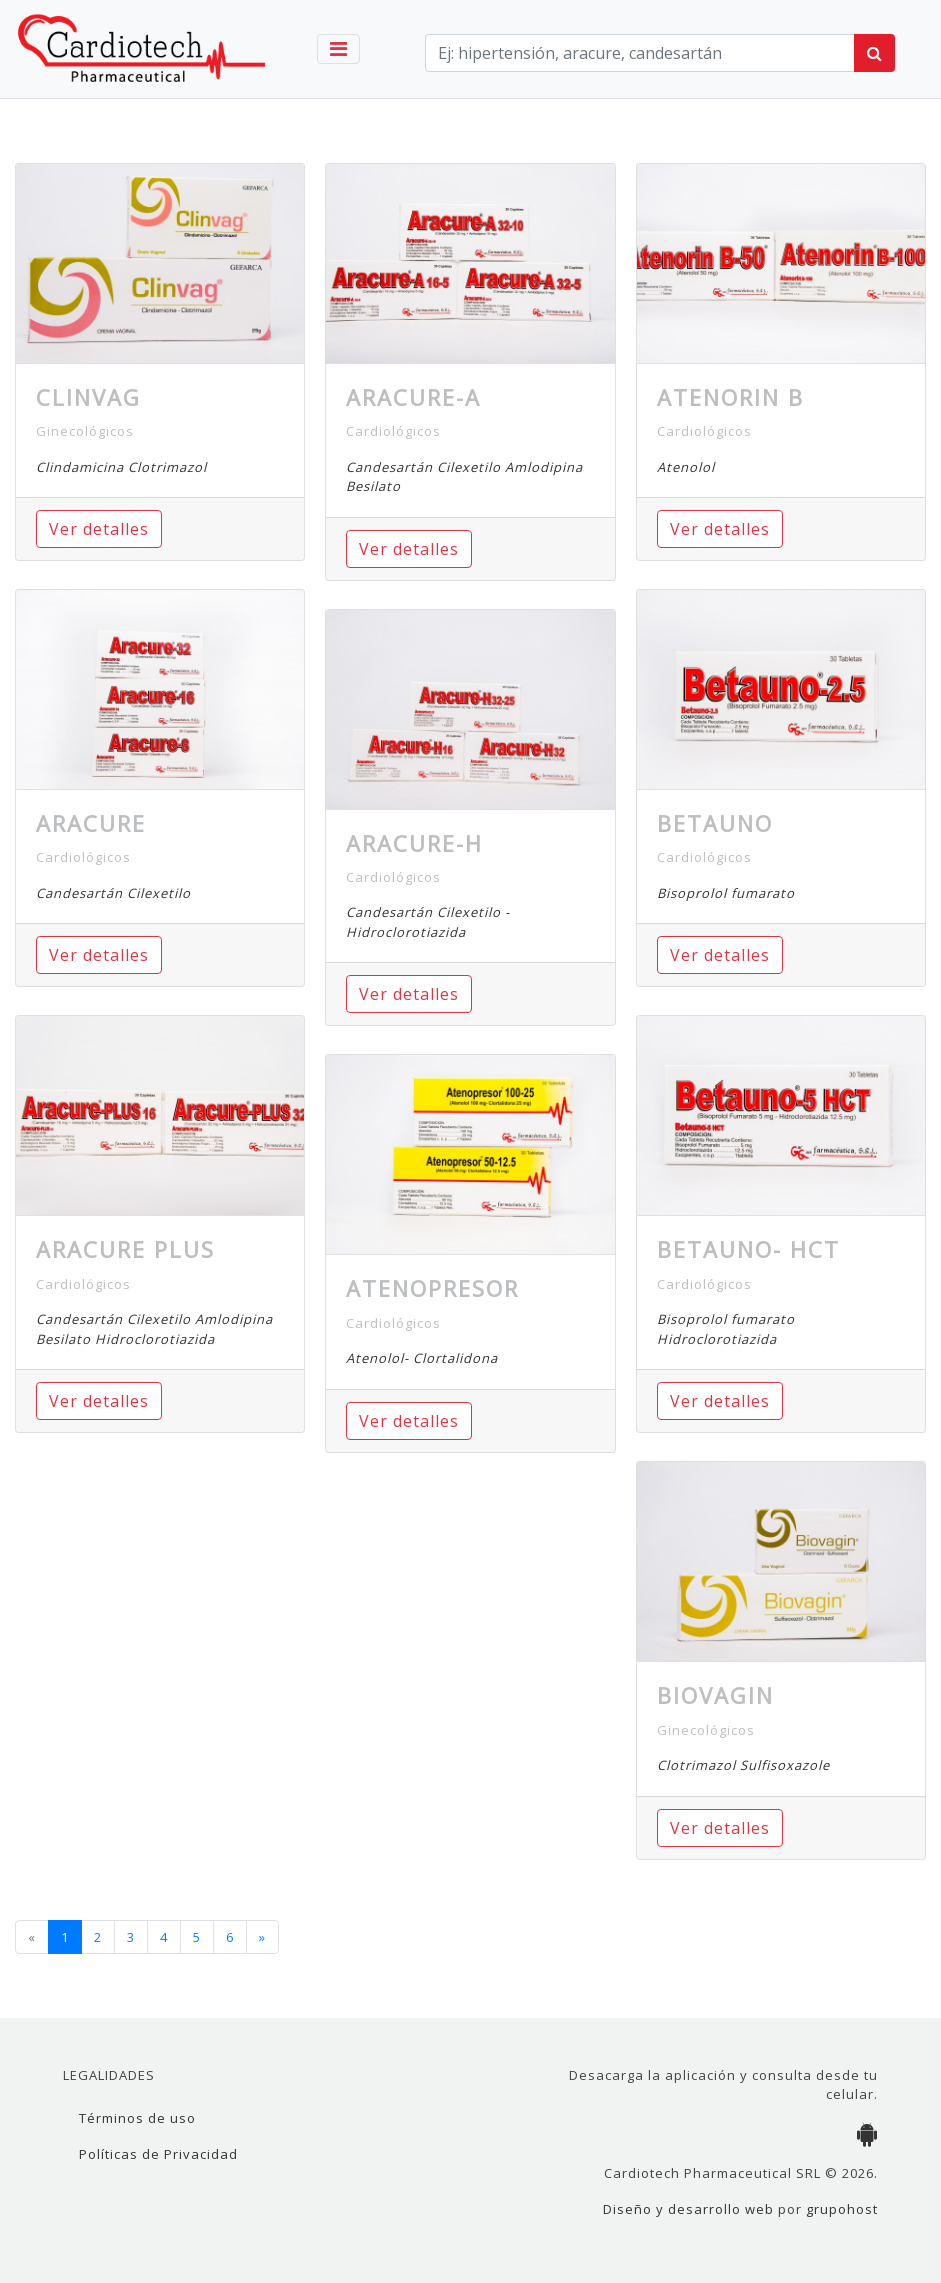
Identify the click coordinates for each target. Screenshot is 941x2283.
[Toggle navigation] (338, 49)
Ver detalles (99, 529)
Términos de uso (137, 2118)
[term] (640, 53)
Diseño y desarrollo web (688, 2209)
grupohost (842, 2209)
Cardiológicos (83, 857)
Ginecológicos (85, 431)
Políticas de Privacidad (158, 2154)
